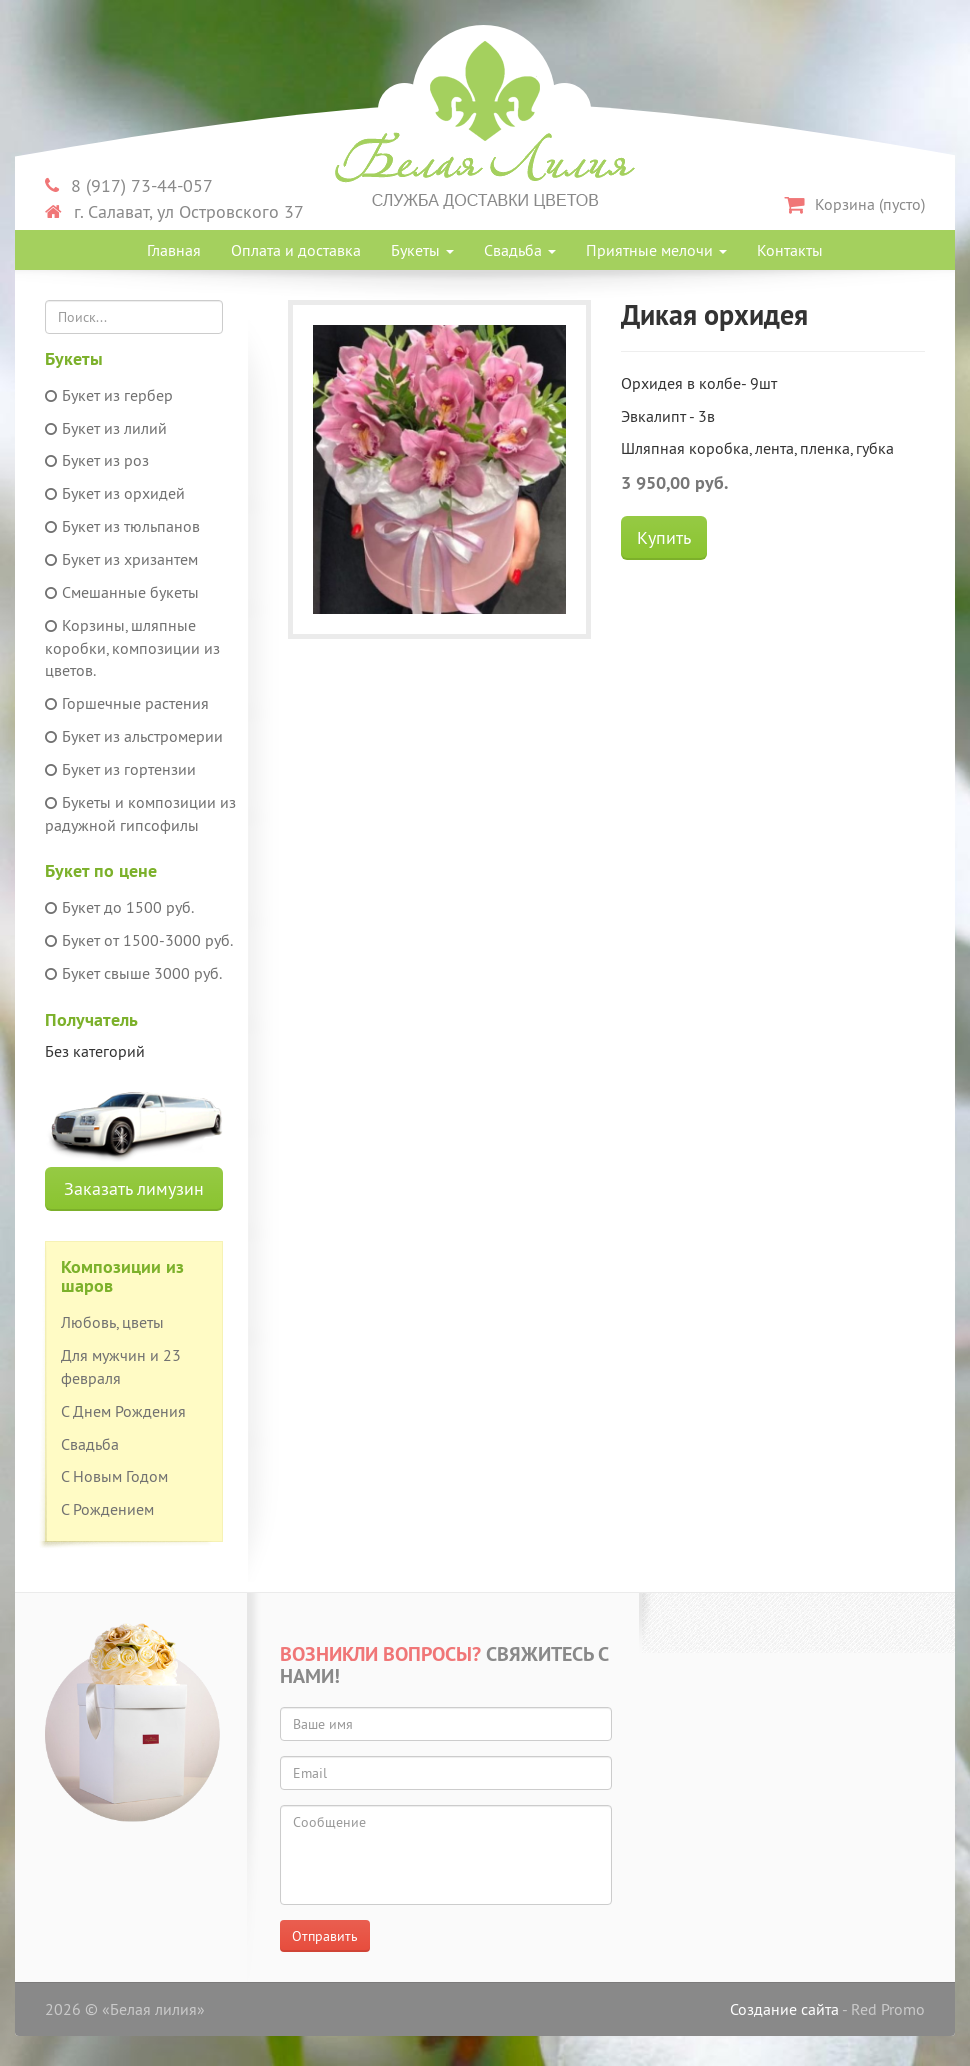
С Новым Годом (114, 1476)
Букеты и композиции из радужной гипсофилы (140, 813)
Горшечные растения (127, 703)
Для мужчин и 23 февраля (121, 1366)
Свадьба (520, 250)
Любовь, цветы (112, 1322)
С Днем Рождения (123, 1411)
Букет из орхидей (115, 493)
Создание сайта (784, 2009)
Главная (174, 250)
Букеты (422, 250)
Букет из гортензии (120, 769)
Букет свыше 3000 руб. (133, 973)
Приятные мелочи (656, 250)
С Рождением (107, 1509)
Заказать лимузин (134, 1188)
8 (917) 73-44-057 (129, 185)
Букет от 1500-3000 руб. (139, 940)
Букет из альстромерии (134, 736)
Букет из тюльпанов (122, 526)
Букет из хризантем (121, 559)
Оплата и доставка (296, 250)
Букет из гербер (109, 395)
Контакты (790, 250)
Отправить (325, 1936)
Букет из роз (97, 460)
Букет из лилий (106, 428)
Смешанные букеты (122, 592)
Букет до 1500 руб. (119, 907)
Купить (664, 537)
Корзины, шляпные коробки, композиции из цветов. (132, 648)
